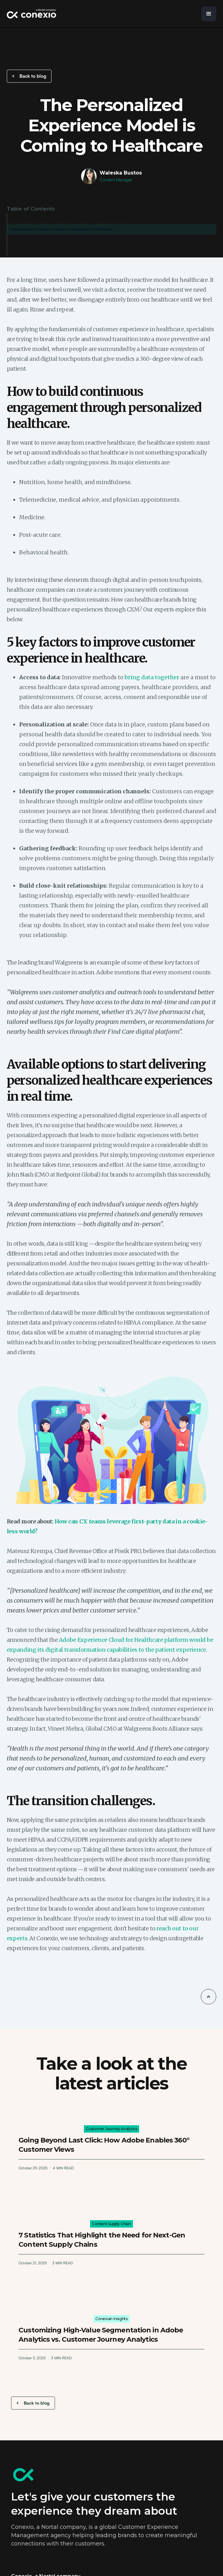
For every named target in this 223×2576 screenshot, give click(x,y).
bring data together (152, 677)
